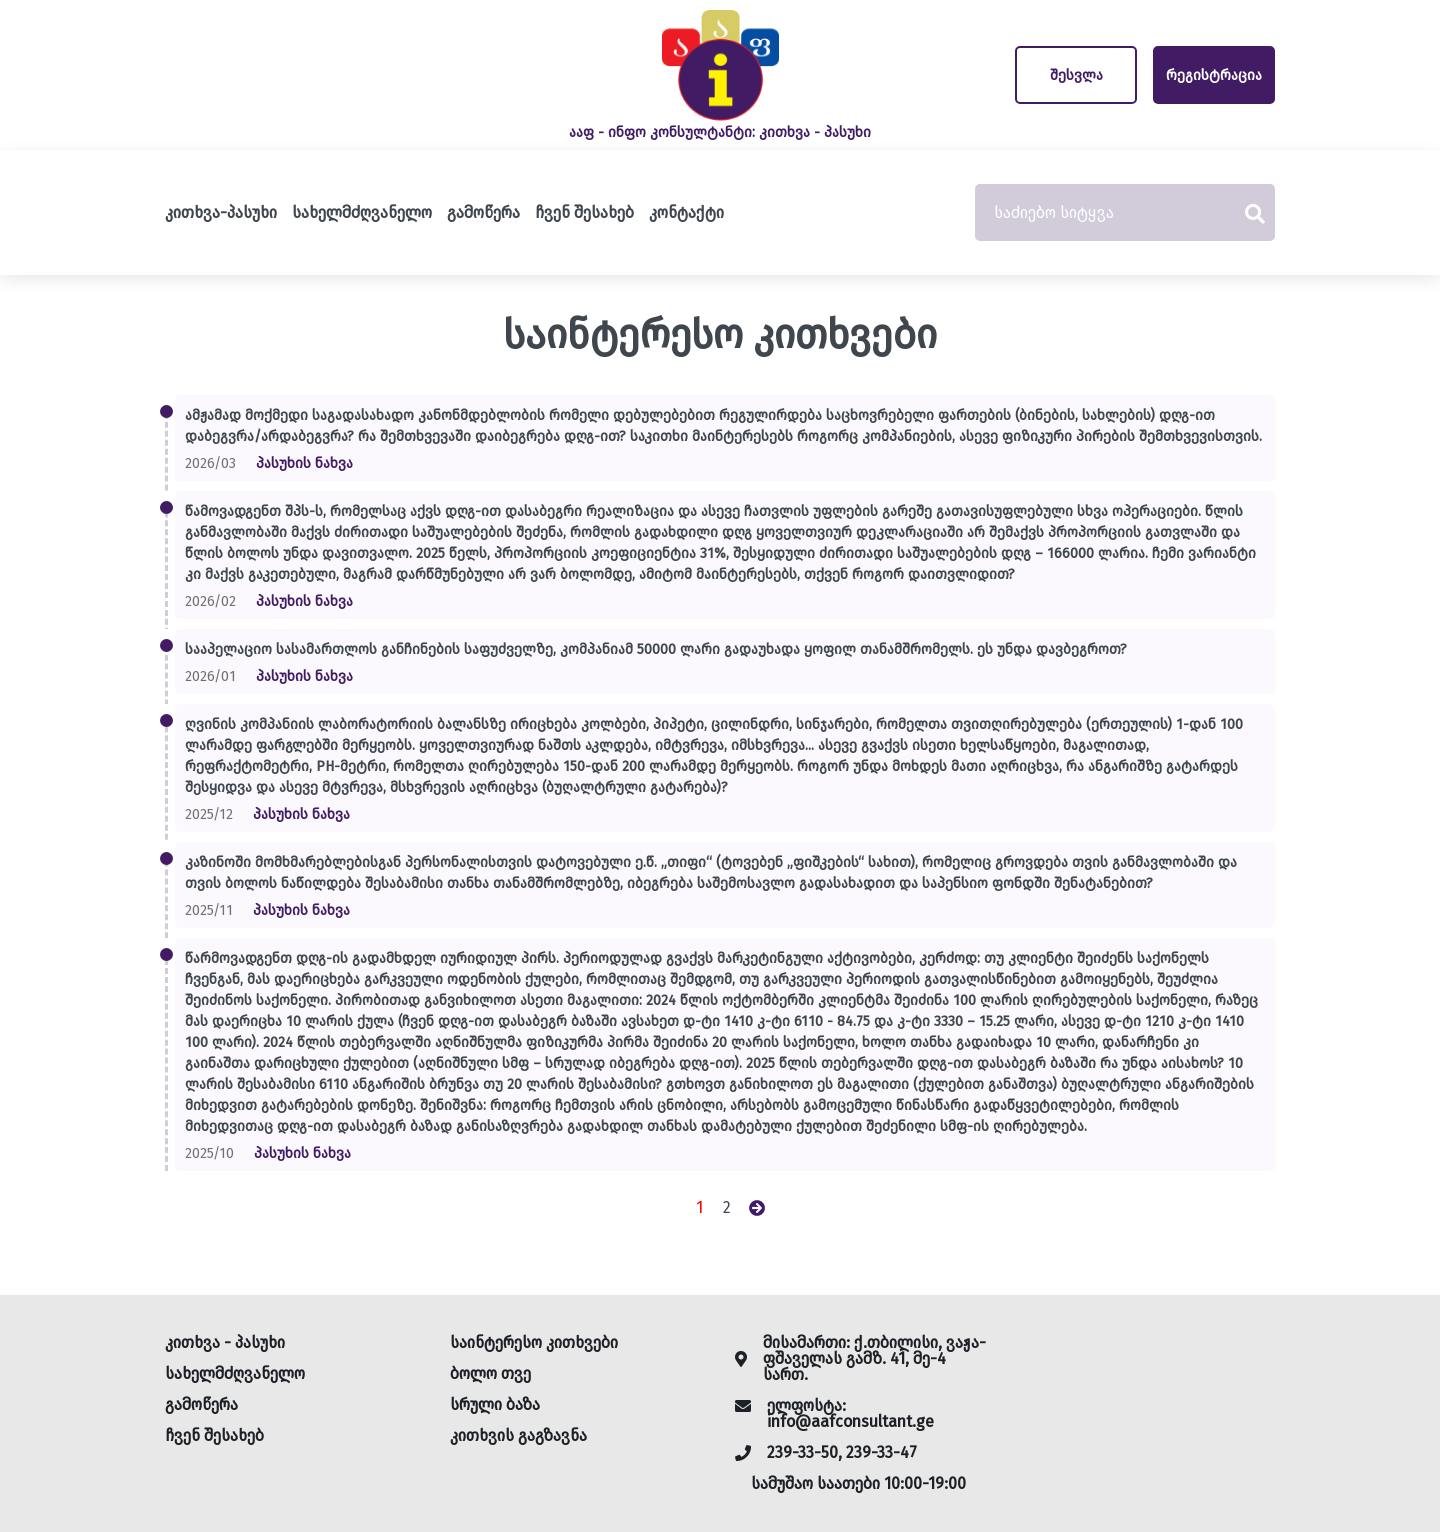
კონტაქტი (686, 212)
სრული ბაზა (495, 1404)
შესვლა (1076, 75)
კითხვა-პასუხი (221, 212)
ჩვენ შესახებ (584, 212)
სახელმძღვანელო (362, 212)
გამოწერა (483, 212)
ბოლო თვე (490, 1373)
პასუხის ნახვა (304, 464)
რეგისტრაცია (1214, 75)
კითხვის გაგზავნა (518, 1435)
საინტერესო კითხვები (534, 1342)
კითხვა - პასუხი (225, 1342)
